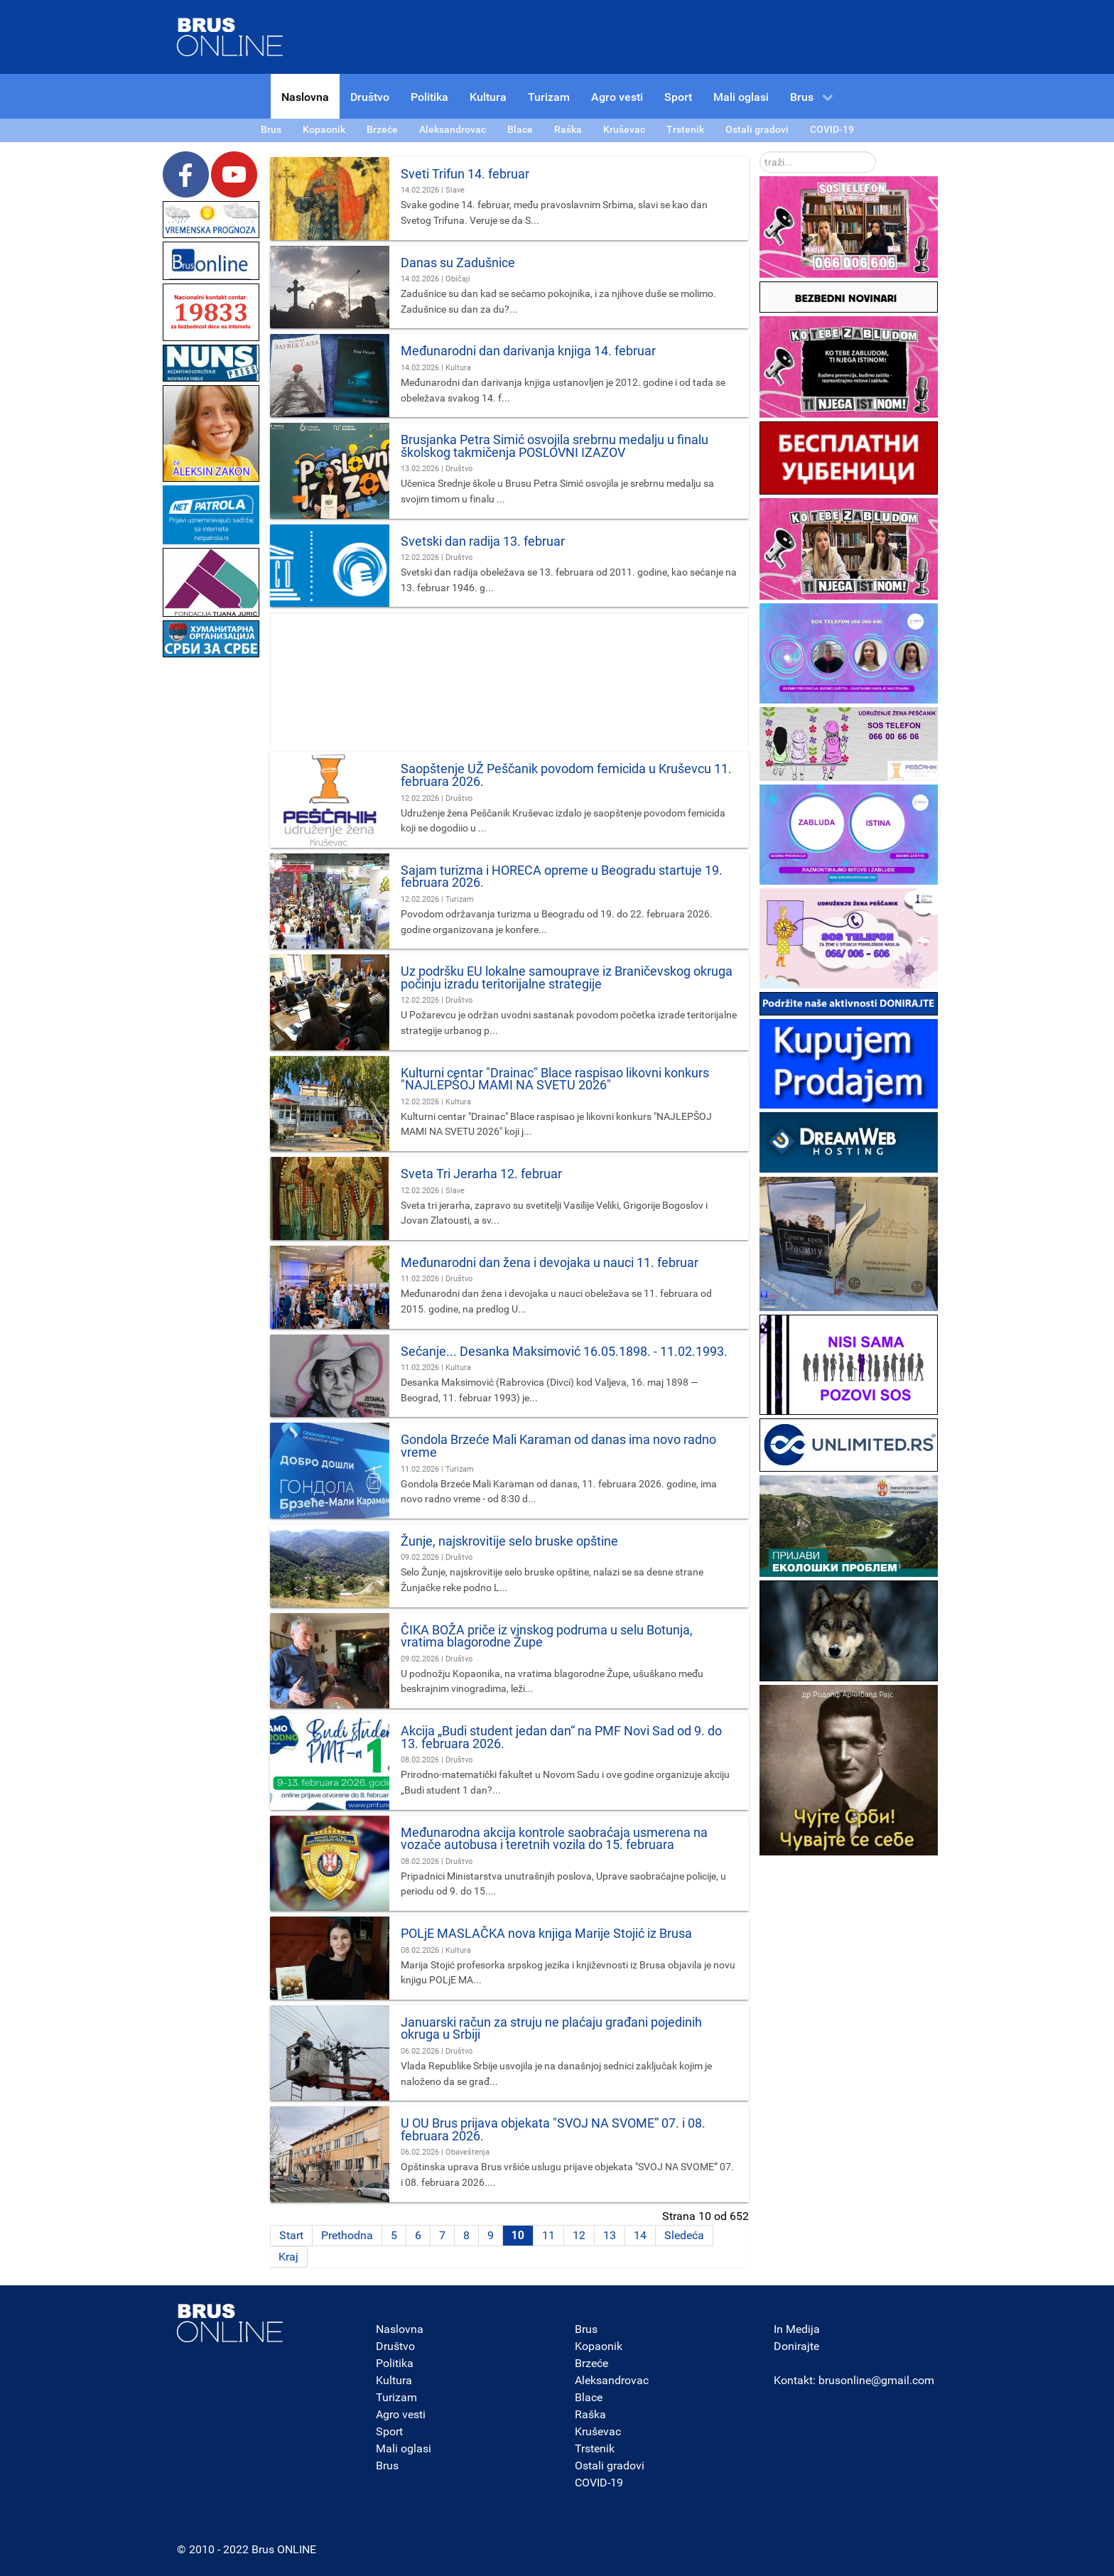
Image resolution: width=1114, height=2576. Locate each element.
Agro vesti (401, 2414)
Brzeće (591, 2363)
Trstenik (595, 2448)
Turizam (396, 2397)
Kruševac (598, 2431)
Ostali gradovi (609, 2465)
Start (291, 2235)
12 (579, 2235)
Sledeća (684, 2235)
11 (548, 2235)
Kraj (288, 2256)
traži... (759, 151)
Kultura (394, 2380)
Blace (588, 2397)
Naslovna (399, 2329)
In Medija (797, 2329)
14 (640, 2235)
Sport (389, 2431)
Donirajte (796, 2346)
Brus (387, 2465)
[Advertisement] (211, 874)
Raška (590, 2414)
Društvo (395, 2346)
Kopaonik (598, 2346)
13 (609, 2235)
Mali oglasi (403, 2448)
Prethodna (347, 2235)
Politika (394, 2363)
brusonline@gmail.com (876, 2380)
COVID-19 (599, 2482)
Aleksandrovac (612, 2380)
